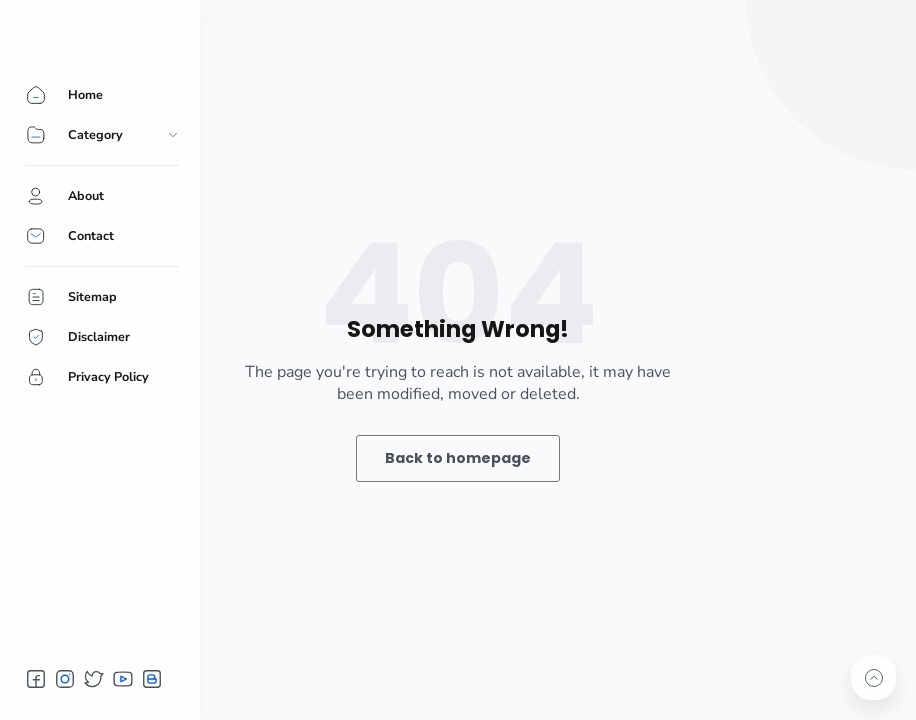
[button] (36, 679)
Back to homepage (458, 458)
